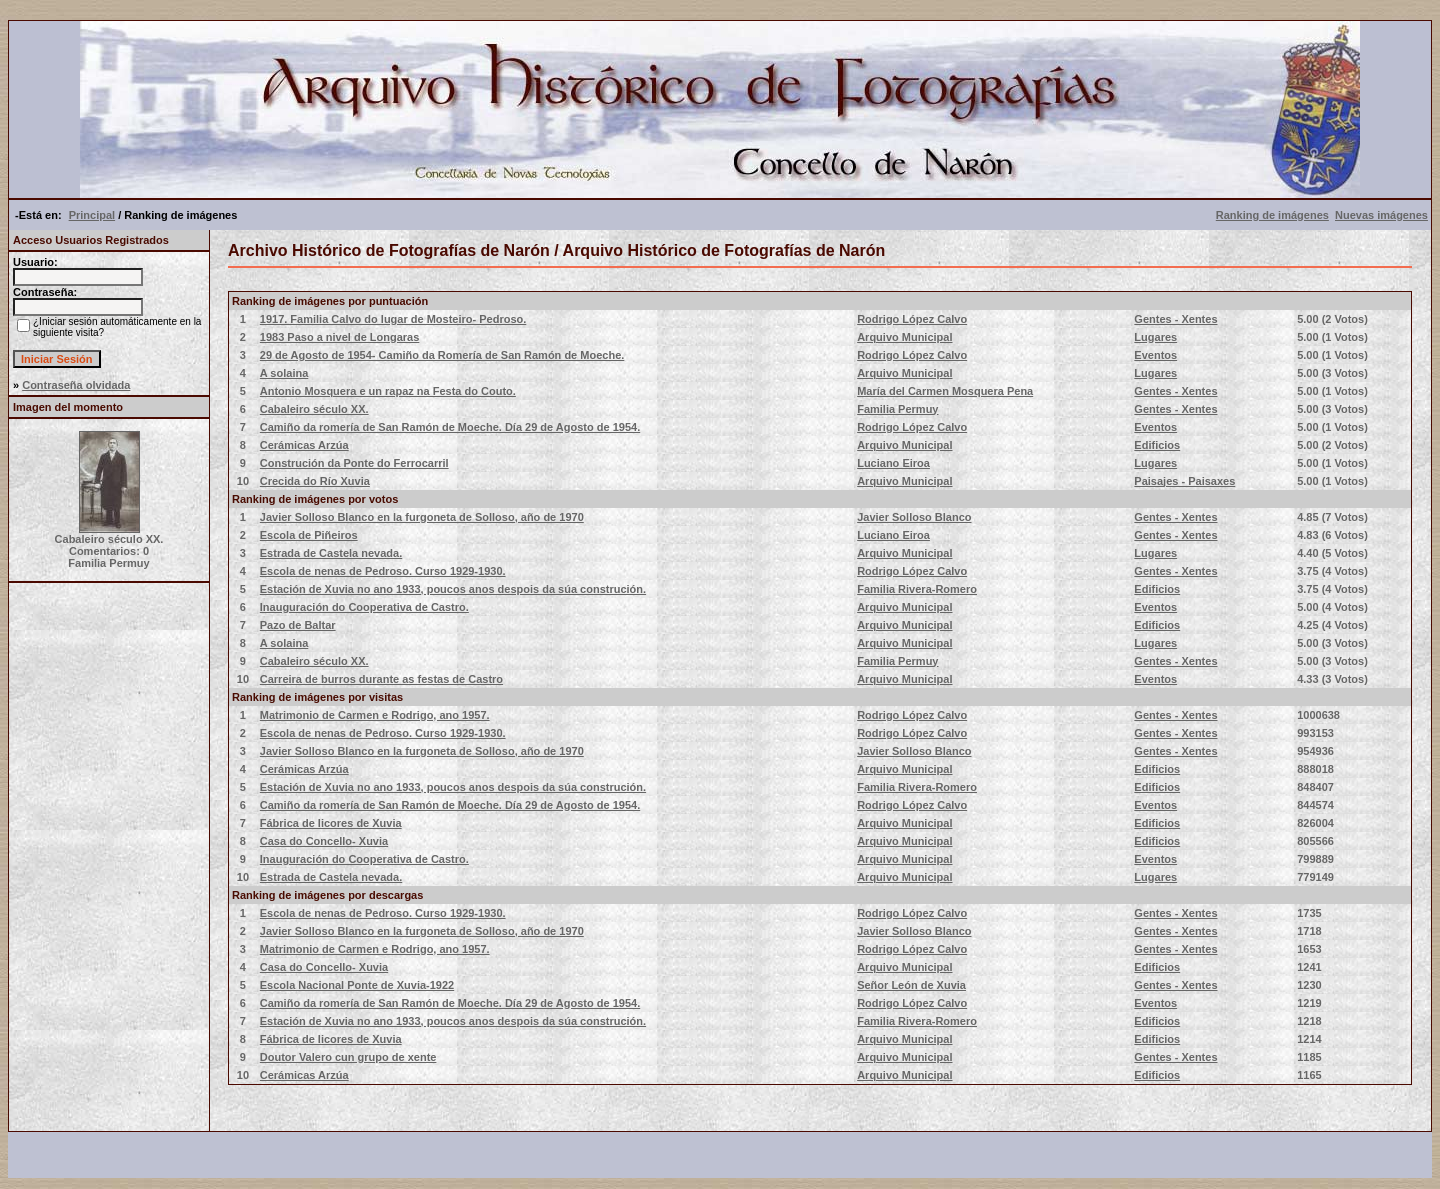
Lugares (1155, 337)
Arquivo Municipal (904, 337)
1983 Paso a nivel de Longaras (340, 337)
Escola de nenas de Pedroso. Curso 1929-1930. (383, 571)
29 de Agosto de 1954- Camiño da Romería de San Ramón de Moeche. (442, 355)
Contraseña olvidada (76, 385)
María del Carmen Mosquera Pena (945, 391)
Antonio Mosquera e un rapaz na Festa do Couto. (388, 391)
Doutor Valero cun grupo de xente (348, 1057)
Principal (92, 215)
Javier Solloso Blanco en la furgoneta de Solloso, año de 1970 (422, 517)
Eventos (1155, 355)
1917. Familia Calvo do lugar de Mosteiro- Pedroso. (393, 319)
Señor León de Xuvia (911, 985)
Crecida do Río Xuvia (315, 481)
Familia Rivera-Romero (917, 589)
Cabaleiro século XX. (314, 409)
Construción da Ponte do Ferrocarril (354, 463)
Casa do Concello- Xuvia (324, 841)
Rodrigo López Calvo (912, 319)
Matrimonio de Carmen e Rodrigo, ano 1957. (375, 715)
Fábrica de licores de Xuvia (331, 823)
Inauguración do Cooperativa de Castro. (364, 607)
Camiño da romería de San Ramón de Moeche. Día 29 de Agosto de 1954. (450, 427)
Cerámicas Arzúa (304, 445)
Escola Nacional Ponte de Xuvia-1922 (357, 985)
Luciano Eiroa (893, 463)
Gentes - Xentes (1175, 319)
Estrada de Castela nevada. (331, 553)
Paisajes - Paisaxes (1184, 481)
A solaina (284, 373)
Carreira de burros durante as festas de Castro (381, 679)
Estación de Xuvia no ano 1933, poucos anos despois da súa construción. (453, 589)
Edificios (1157, 445)
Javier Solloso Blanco (914, 517)
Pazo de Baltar (298, 625)
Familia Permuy (897, 409)
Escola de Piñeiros (309, 535)
